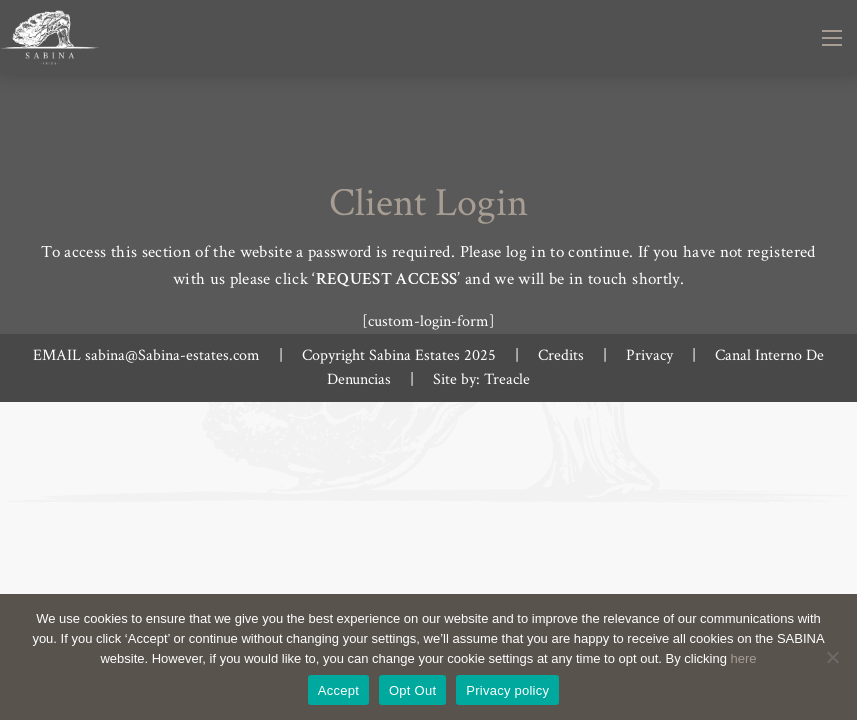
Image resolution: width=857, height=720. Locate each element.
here (744, 658)
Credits (561, 355)
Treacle (507, 379)
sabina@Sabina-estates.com (172, 355)
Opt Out (412, 690)
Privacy (649, 355)
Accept (338, 690)
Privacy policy (507, 690)
